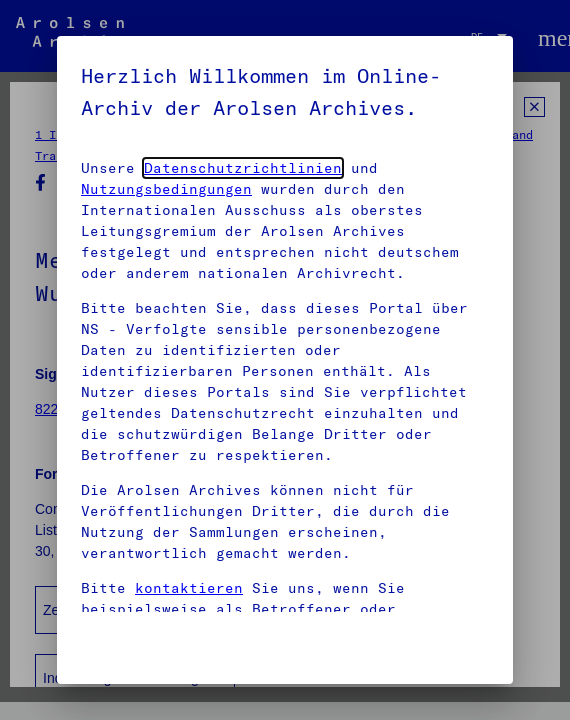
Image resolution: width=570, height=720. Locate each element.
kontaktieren (189, 588)
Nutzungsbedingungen (166, 189)
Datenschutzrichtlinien (243, 168)
